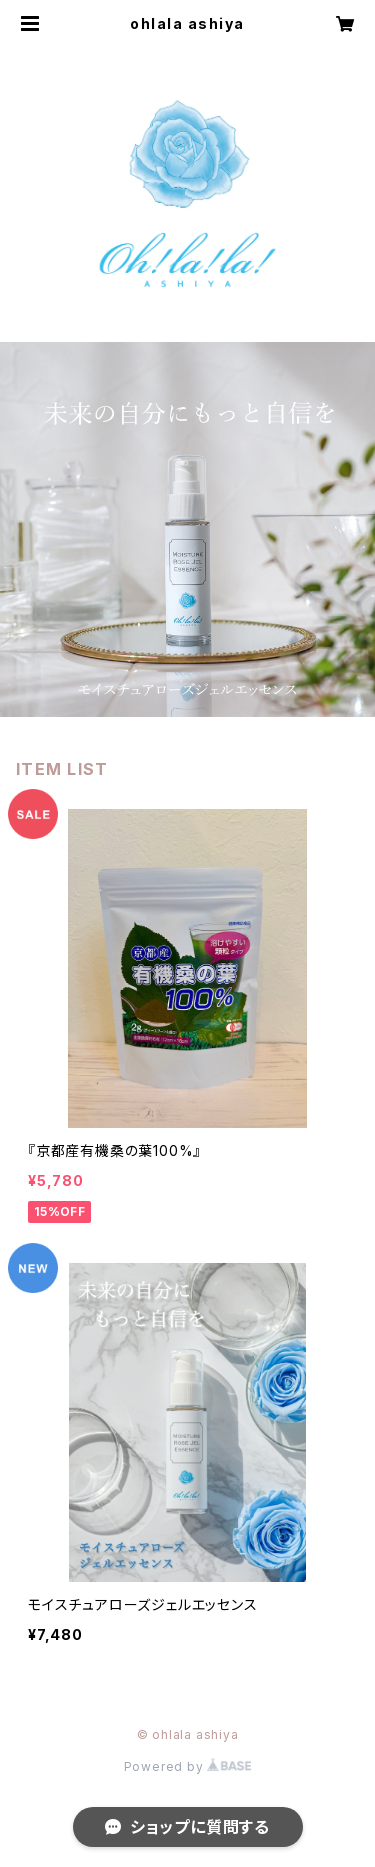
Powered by (188, 1766)
